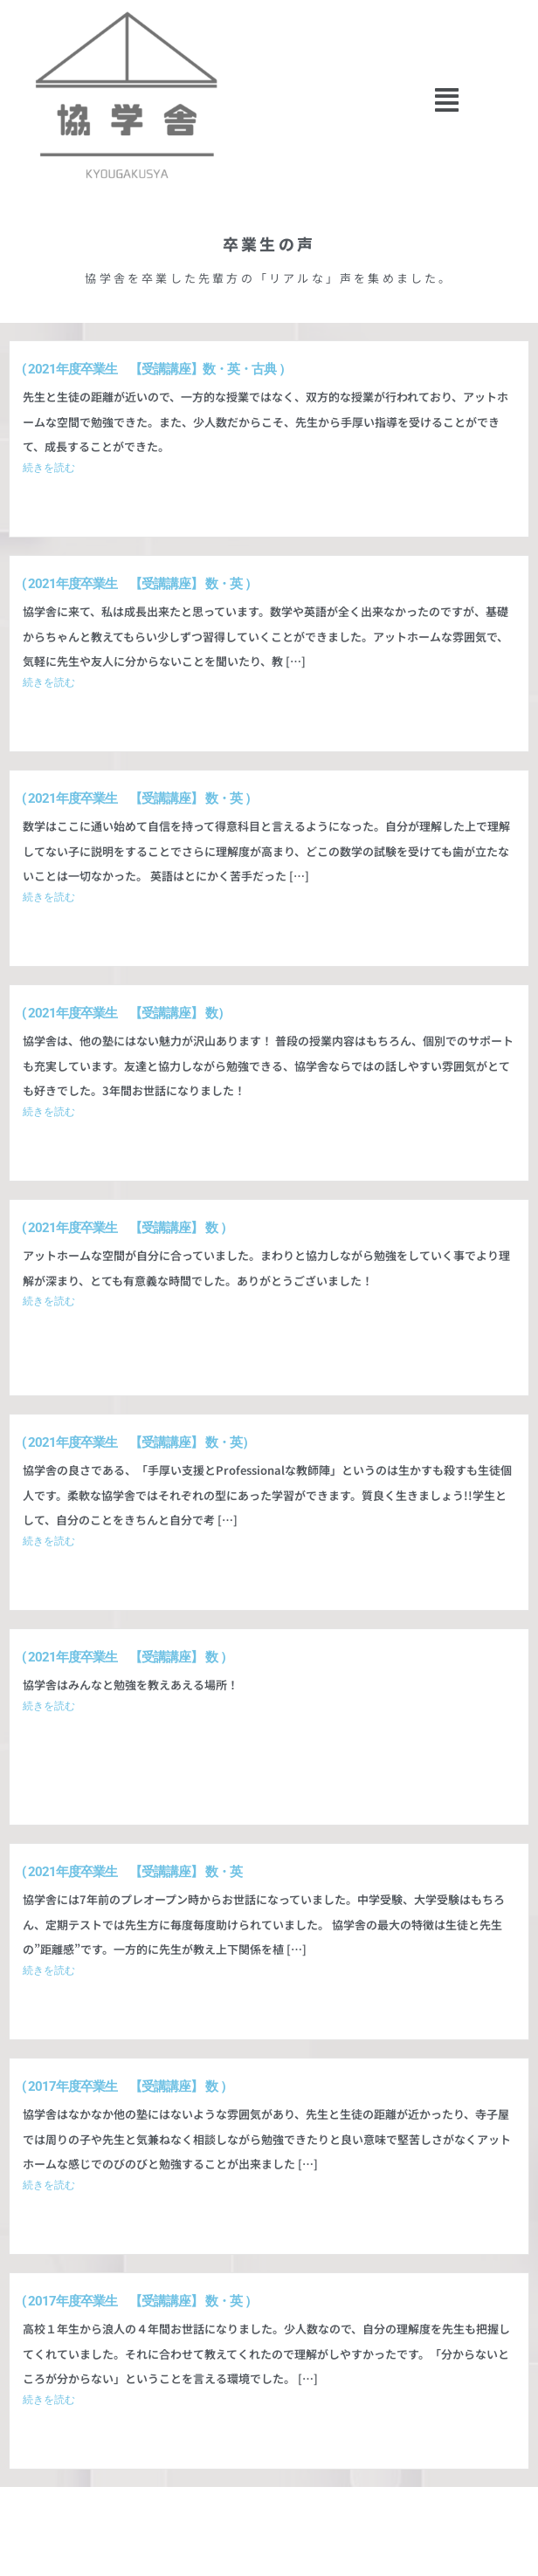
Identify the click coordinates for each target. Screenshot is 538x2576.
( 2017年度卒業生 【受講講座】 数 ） (127, 2086)
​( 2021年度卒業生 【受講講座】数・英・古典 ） (156, 369)
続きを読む (49, 468)
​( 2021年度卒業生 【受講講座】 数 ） (127, 1228)
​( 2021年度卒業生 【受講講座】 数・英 (132, 1872)
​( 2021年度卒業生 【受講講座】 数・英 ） (139, 584)
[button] (446, 100)
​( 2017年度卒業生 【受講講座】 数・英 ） (139, 2301)
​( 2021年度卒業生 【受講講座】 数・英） (138, 1442)
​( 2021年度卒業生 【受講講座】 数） (126, 1013)
